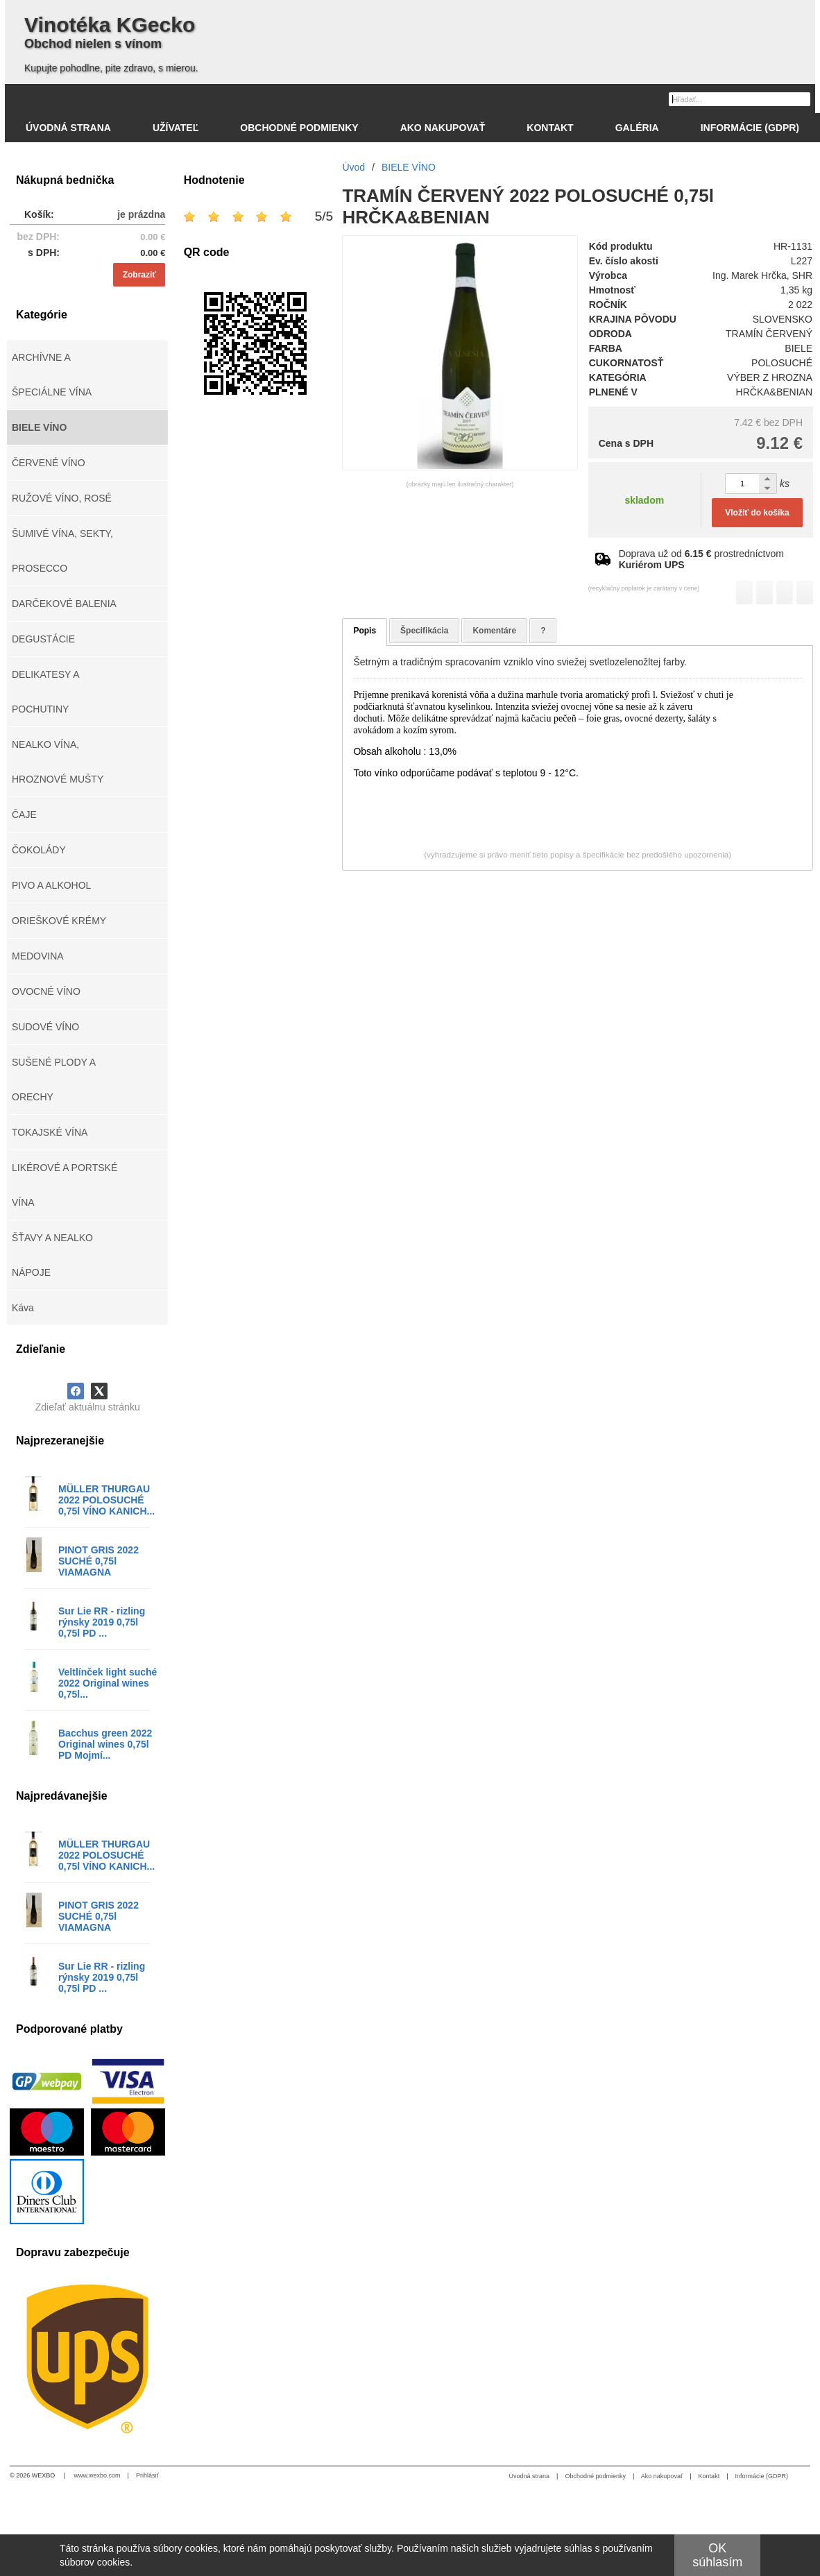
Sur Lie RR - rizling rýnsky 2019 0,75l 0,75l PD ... (101, 1622)
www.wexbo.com (97, 2475)
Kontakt (709, 2476)
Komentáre (494, 631)
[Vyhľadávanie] (739, 99)
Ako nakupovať (662, 2476)
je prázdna (141, 214)
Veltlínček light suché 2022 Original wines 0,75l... (107, 1683)
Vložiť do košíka (757, 513)
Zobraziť (139, 275)
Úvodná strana (529, 2476)
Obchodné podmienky (595, 2476)
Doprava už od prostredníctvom (701, 559)
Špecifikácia (424, 631)
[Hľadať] (801, 98)
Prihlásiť (147, 2475)
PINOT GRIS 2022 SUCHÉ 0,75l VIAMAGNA (98, 1561)
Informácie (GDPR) (761, 2476)
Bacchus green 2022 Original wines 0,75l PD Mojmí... (105, 1744)
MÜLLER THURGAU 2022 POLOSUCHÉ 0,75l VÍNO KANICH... (106, 1500)
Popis (364, 631)
